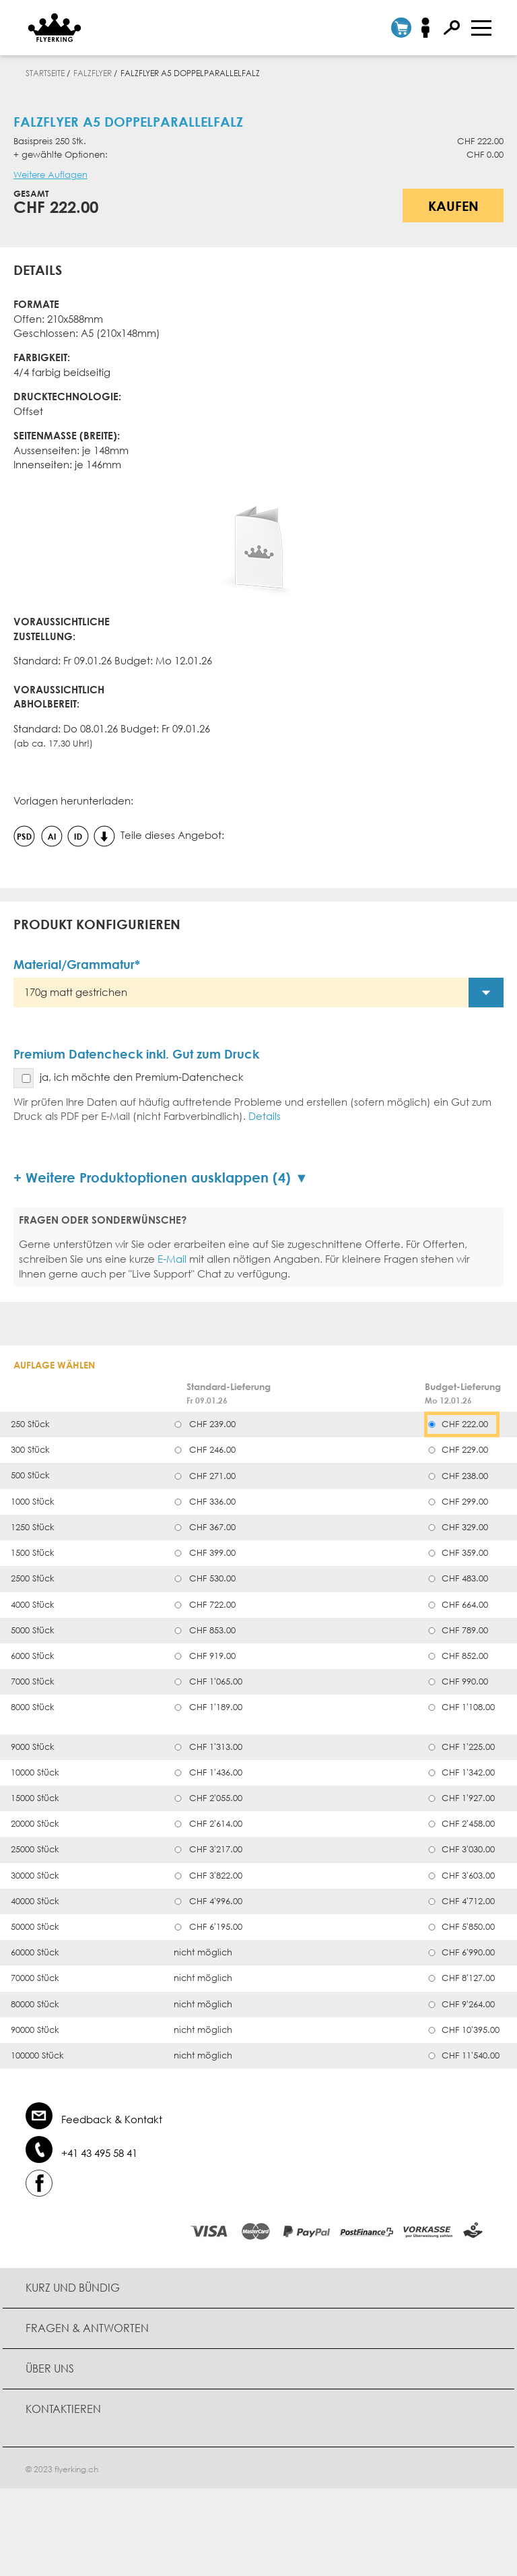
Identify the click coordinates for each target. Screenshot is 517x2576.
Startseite (45, 73)
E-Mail (172, 1259)
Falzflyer (92, 73)
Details (264, 1116)
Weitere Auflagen (50, 175)
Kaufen (453, 205)
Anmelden (429, 28)
